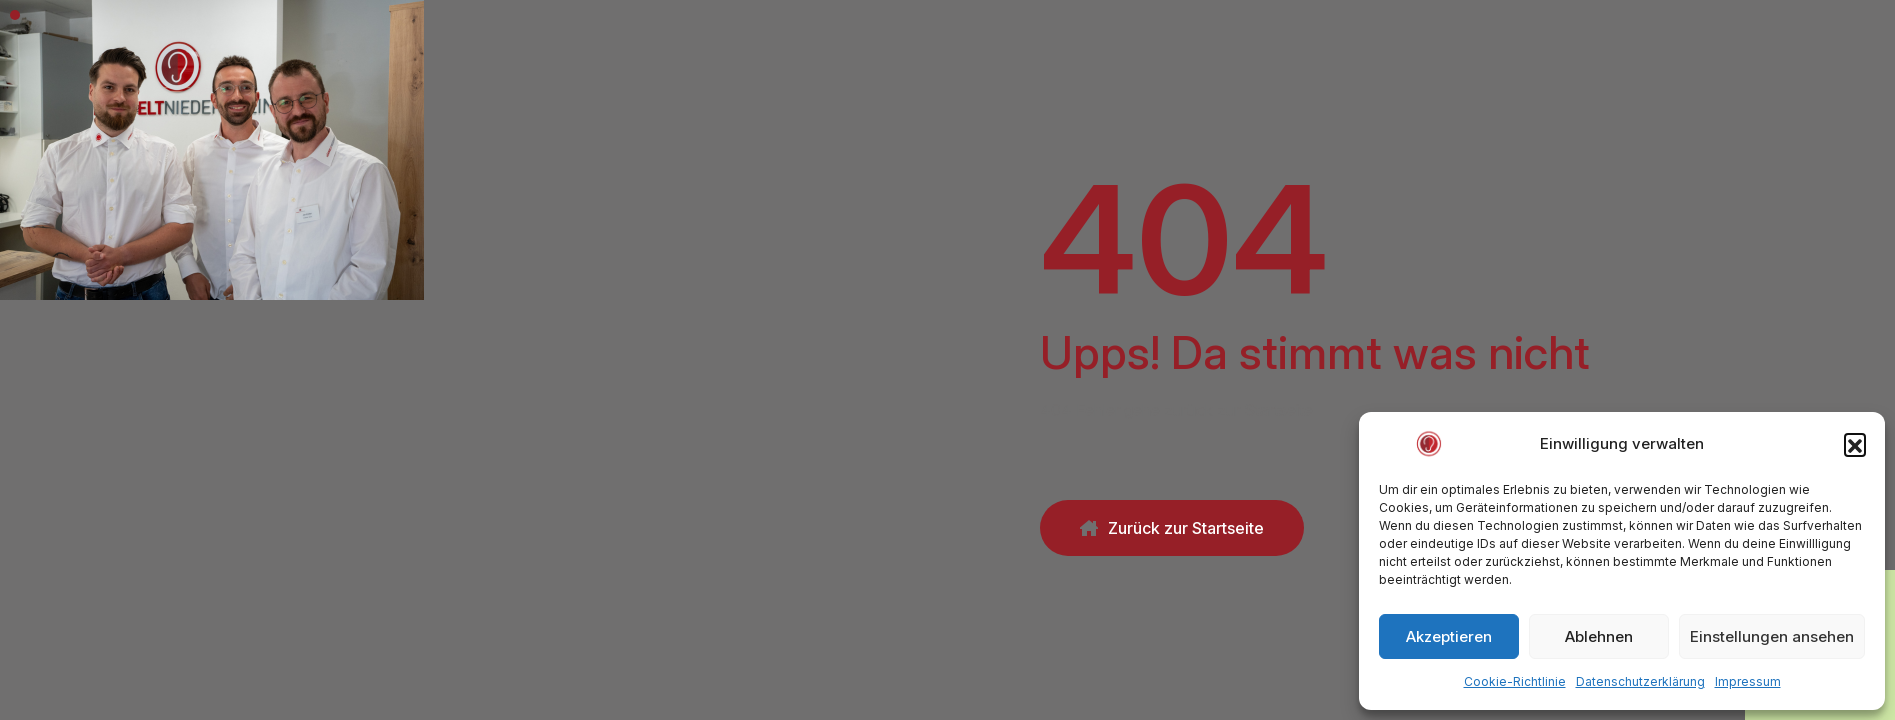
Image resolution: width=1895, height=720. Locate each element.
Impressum (1748, 681)
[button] (1855, 444)
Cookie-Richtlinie (1515, 681)
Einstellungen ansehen (1772, 636)
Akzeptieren (1449, 636)
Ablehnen (1599, 636)
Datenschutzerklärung (1640, 681)
